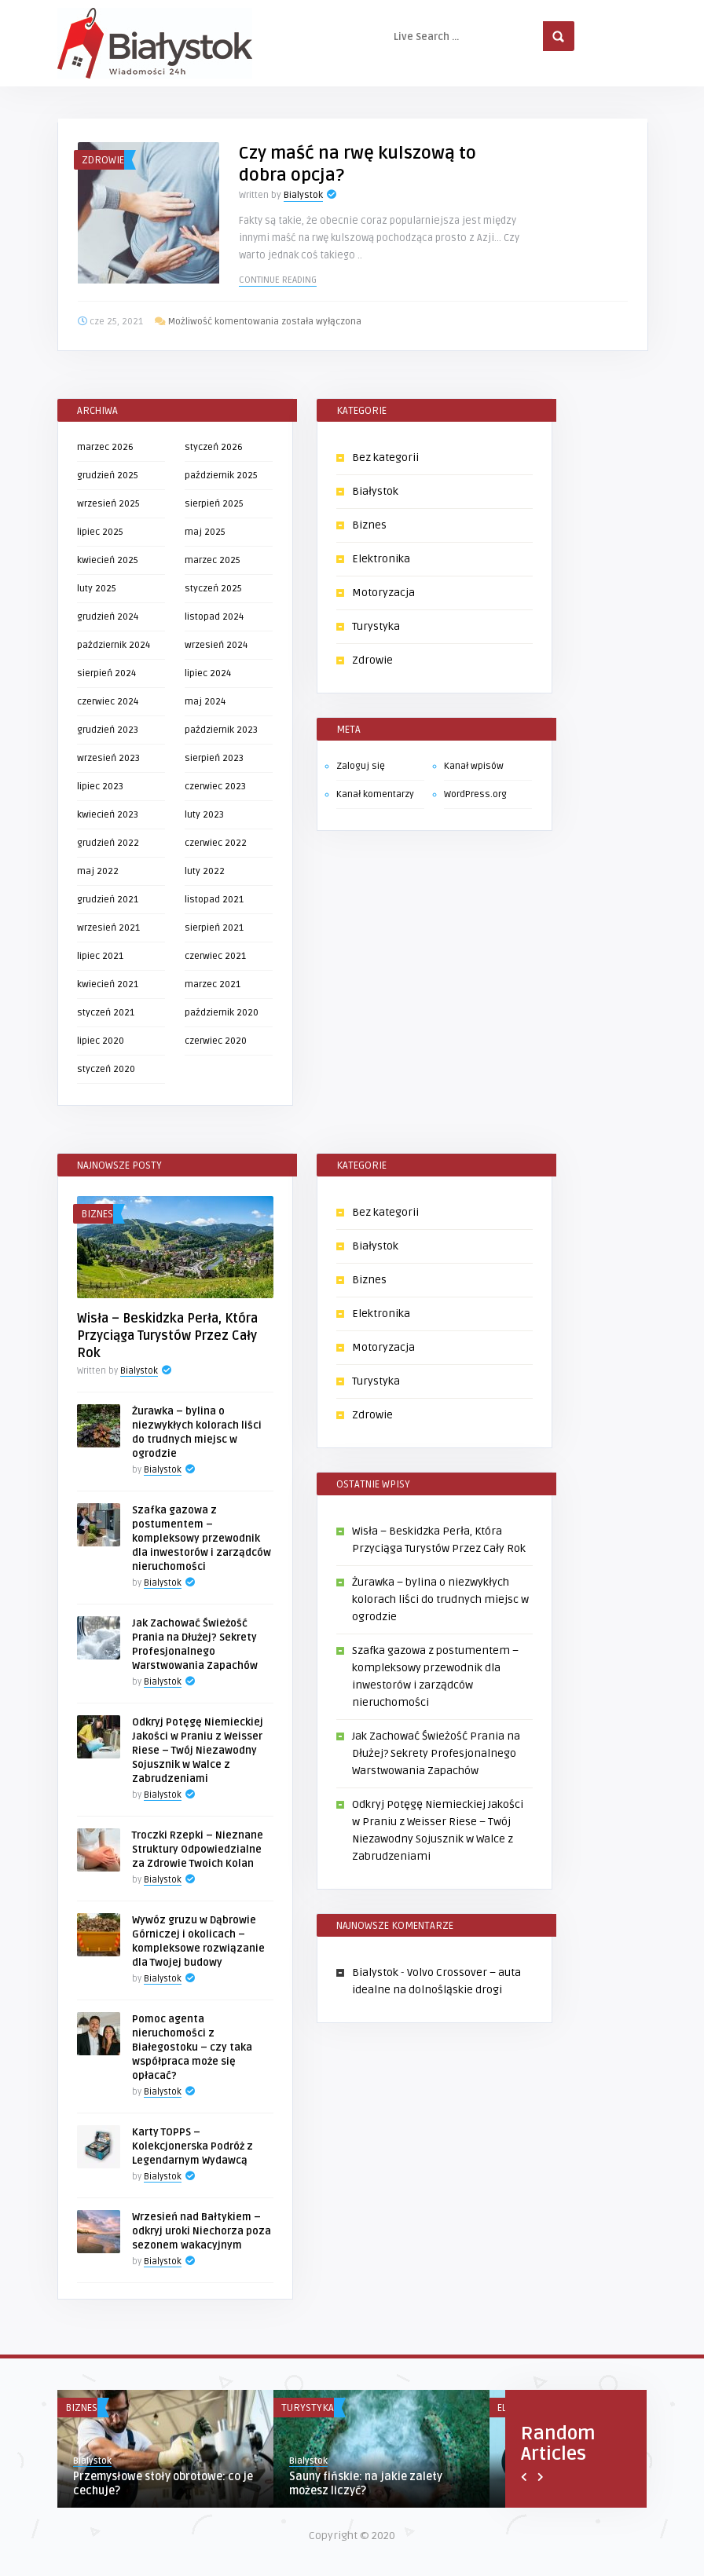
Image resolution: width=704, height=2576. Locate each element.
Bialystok (303, 195)
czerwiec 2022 (216, 843)
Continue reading (278, 280)
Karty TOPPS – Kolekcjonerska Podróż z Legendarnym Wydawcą (192, 2146)
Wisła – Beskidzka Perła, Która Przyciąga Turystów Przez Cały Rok (167, 1336)
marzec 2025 (212, 560)
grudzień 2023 (107, 730)
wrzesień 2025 (108, 504)
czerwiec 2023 (215, 786)
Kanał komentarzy (375, 794)
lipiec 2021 (100, 956)
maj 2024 (205, 702)
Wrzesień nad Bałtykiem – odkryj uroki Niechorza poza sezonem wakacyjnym (201, 2231)
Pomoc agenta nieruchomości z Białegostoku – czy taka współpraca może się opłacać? (192, 2047)
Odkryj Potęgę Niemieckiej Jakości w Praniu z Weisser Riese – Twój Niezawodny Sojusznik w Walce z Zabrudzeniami (197, 1750)
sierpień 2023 (214, 758)
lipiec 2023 (100, 786)
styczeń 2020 (106, 1069)
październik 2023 (221, 730)
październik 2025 (221, 475)
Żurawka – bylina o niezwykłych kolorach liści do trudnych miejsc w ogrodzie (440, 1599)
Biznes (369, 525)
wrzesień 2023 (108, 758)
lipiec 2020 (100, 1041)
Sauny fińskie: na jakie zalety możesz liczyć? (365, 2483)
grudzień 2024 (107, 617)
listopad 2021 (214, 900)
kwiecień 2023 (107, 815)
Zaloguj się (360, 766)
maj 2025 (205, 532)
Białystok (375, 491)
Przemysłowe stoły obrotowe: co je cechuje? (163, 2483)
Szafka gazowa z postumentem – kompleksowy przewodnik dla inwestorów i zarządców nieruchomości (201, 1538)
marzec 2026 (105, 447)
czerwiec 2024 (107, 702)
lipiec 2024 (208, 673)
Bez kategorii (385, 457)
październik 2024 (113, 645)
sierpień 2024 (106, 673)
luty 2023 (204, 815)
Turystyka (376, 626)
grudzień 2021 (107, 900)
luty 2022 (205, 871)
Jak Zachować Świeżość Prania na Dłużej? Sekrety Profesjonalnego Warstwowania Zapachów (436, 1753)
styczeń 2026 (214, 447)
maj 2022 (98, 871)
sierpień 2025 (214, 504)
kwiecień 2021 (107, 984)
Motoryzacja (383, 592)
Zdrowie (103, 160)
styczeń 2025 (213, 589)
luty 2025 (96, 589)
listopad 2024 (214, 617)
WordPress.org (475, 794)
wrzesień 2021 (108, 928)
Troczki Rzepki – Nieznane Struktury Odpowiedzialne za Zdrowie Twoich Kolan (197, 1849)
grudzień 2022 (108, 843)
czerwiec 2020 (216, 1041)
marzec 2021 (212, 984)
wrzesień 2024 (216, 645)
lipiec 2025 (100, 532)
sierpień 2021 (214, 928)
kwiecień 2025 (107, 560)
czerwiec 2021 (215, 956)
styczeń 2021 (105, 1013)
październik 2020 (221, 1013)
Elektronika (381, 558)
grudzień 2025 (107, 475)
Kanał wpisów (474, 766)
